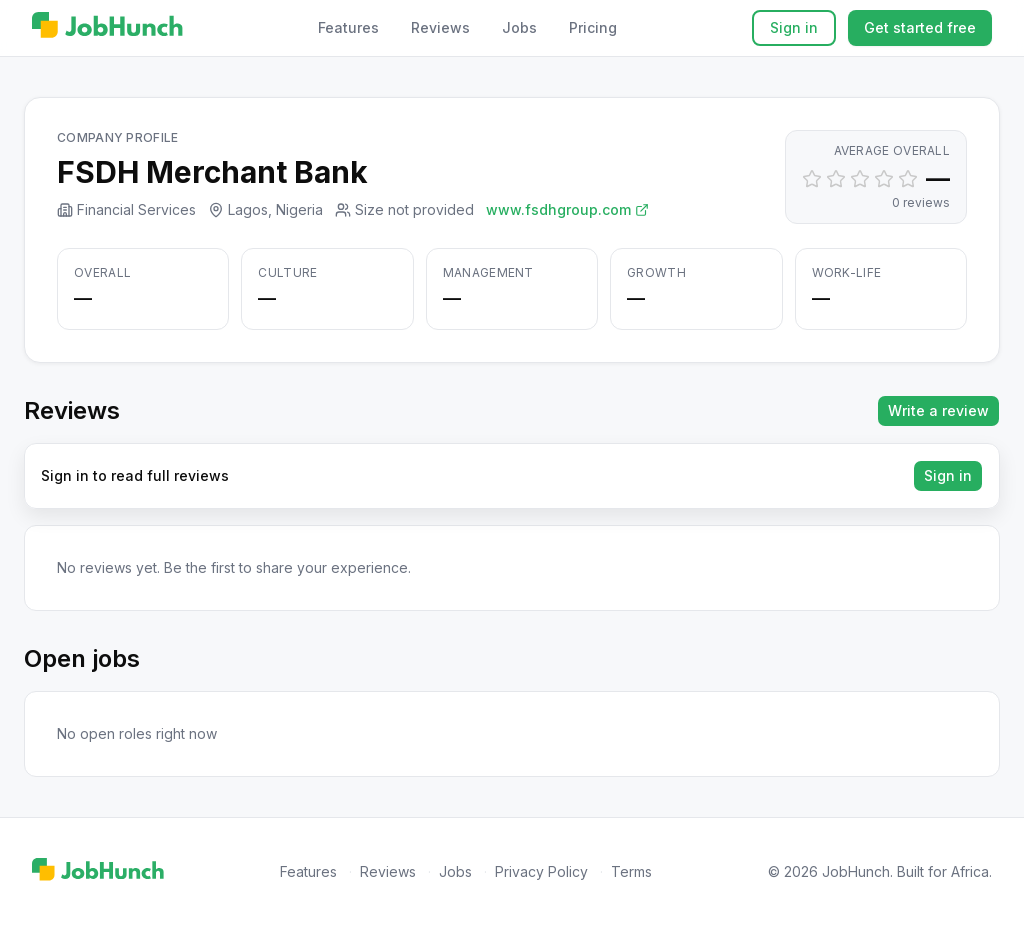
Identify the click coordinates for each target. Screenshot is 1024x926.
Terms (631, 871)
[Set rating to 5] (908, 179)
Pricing (593, 27)
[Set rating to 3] (860, 179)
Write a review (938, 410)
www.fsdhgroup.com (567, 209)
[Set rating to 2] (836, 179)
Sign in (794, 27)
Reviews (440, 27)
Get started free (920, 27)
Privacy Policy (541, 871)
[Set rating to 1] (812, 179)
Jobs (519, 27)
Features (348, 27)
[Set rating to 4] (884, 179)
